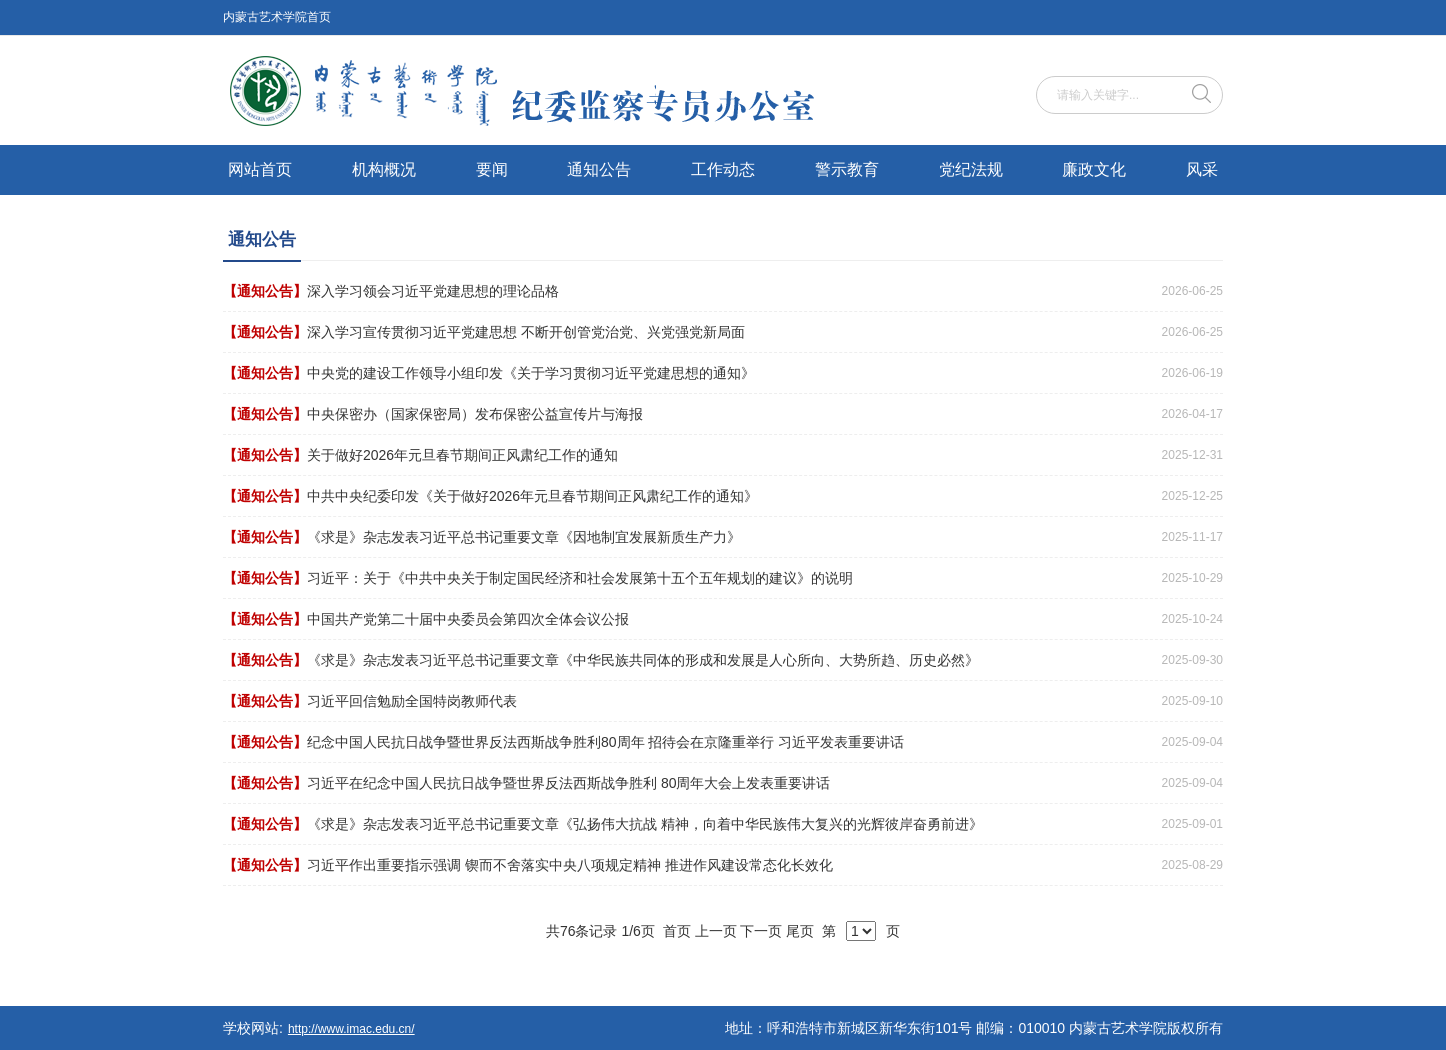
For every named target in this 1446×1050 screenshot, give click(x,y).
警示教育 (847, 169)
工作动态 (723, 169)
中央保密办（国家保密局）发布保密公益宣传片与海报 (475, 414)
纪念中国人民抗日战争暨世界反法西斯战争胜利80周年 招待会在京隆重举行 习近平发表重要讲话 (605, 742)
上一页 (716, 931)
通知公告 (599, 169)
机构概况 (384, 169)
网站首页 (260, 169)
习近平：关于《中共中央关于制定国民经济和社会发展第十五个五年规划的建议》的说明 (580, 578)
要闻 (492, 169)
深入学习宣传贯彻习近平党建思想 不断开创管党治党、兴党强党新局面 (526, 332)
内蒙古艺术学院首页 (277, 17)
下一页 (761, 931)
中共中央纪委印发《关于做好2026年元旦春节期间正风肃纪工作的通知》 (532, 496)
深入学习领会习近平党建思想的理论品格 (433, 291)
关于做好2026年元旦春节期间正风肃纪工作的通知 (462, 455)
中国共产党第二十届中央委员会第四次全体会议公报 (468, 619)
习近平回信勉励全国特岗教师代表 (412, 701)
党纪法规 (971, 169)
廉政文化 (1094, 169)
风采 (1202, 169)
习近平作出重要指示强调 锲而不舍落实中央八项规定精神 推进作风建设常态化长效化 (570, 865)
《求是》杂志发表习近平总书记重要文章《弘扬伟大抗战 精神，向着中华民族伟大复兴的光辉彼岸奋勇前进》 (645, 824)
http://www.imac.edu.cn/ (351, 1029)
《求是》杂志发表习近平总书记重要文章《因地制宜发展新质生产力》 (524, 537)
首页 (677, 931)
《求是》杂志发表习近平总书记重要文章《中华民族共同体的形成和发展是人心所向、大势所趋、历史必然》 (643, 660)
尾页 (800, 931)
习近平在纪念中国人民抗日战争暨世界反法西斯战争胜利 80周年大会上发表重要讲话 (568, 783)
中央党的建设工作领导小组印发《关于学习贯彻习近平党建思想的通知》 (531, 373)
